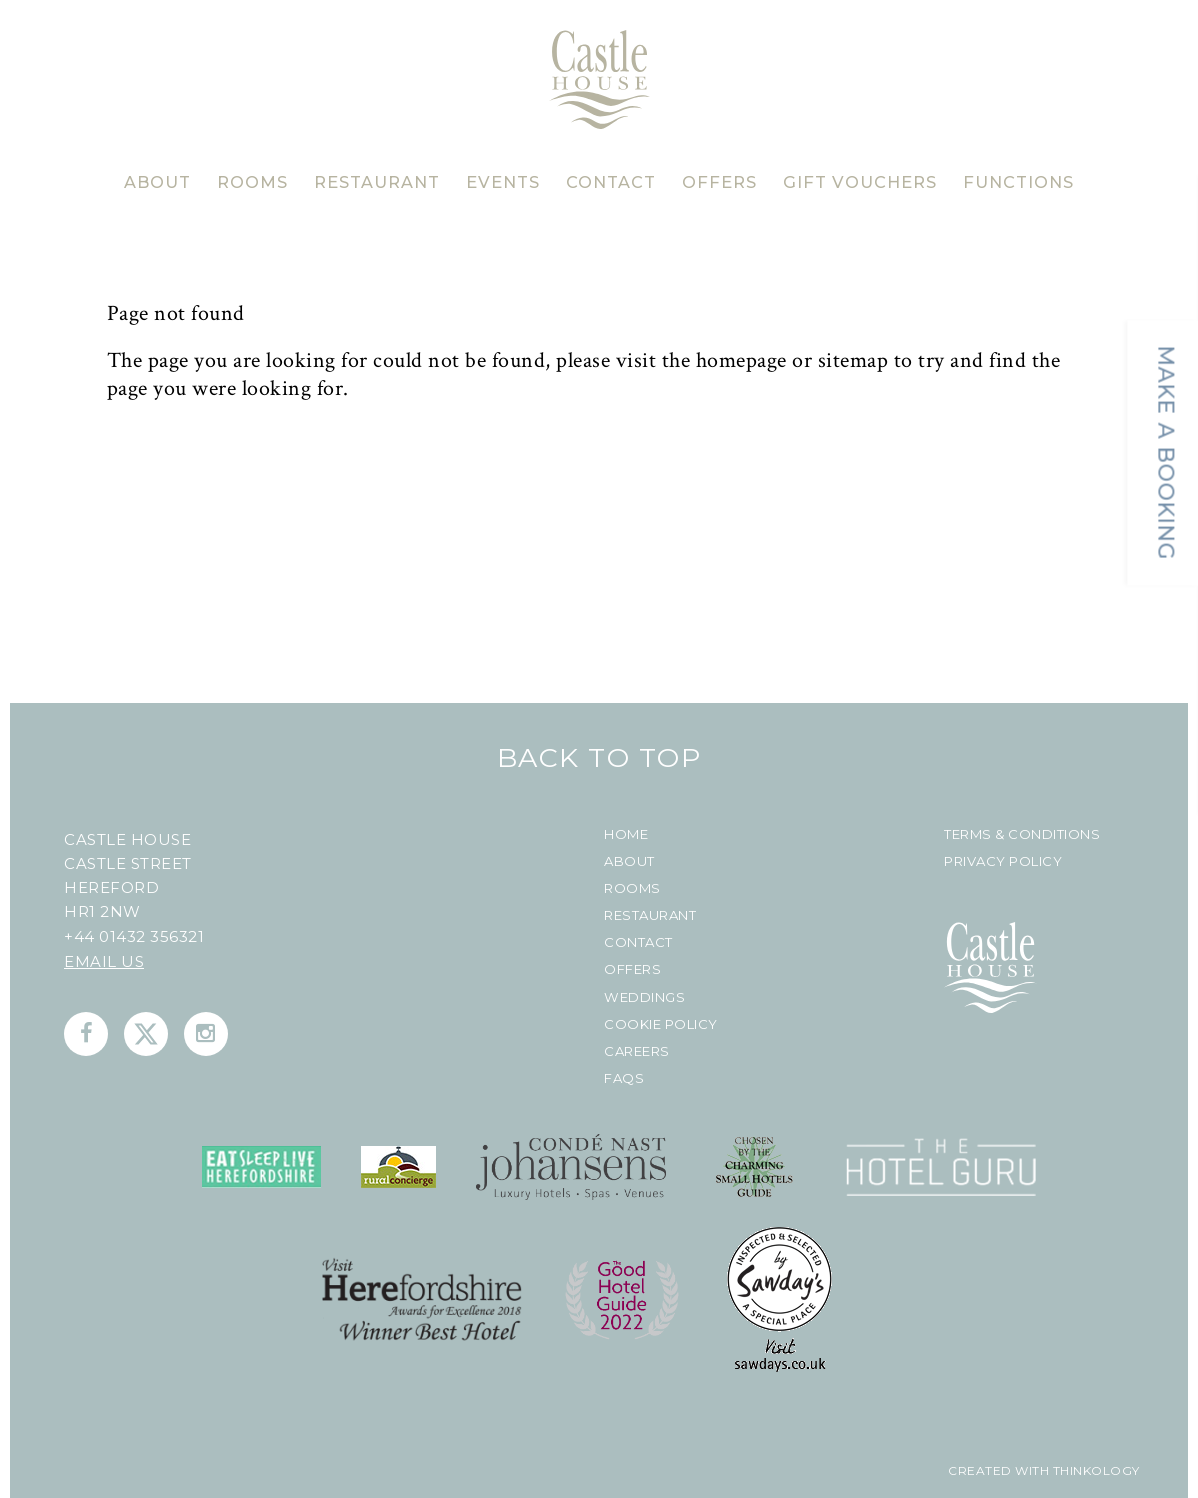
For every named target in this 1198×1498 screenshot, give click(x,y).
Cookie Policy (661, 1024)
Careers (637, 1051)
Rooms (632, 888)
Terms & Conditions (1022, 834)
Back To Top (599, 757)
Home (626, 834)
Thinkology (1094, 1470)
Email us (104, 961)
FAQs (624, 1078)
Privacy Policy (1003, 861)
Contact (638, 942)
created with (998, 1470)
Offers (632, 969)
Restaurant (650, 915)
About (629, 861)
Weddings (644, 997)
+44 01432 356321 (134, 936)
